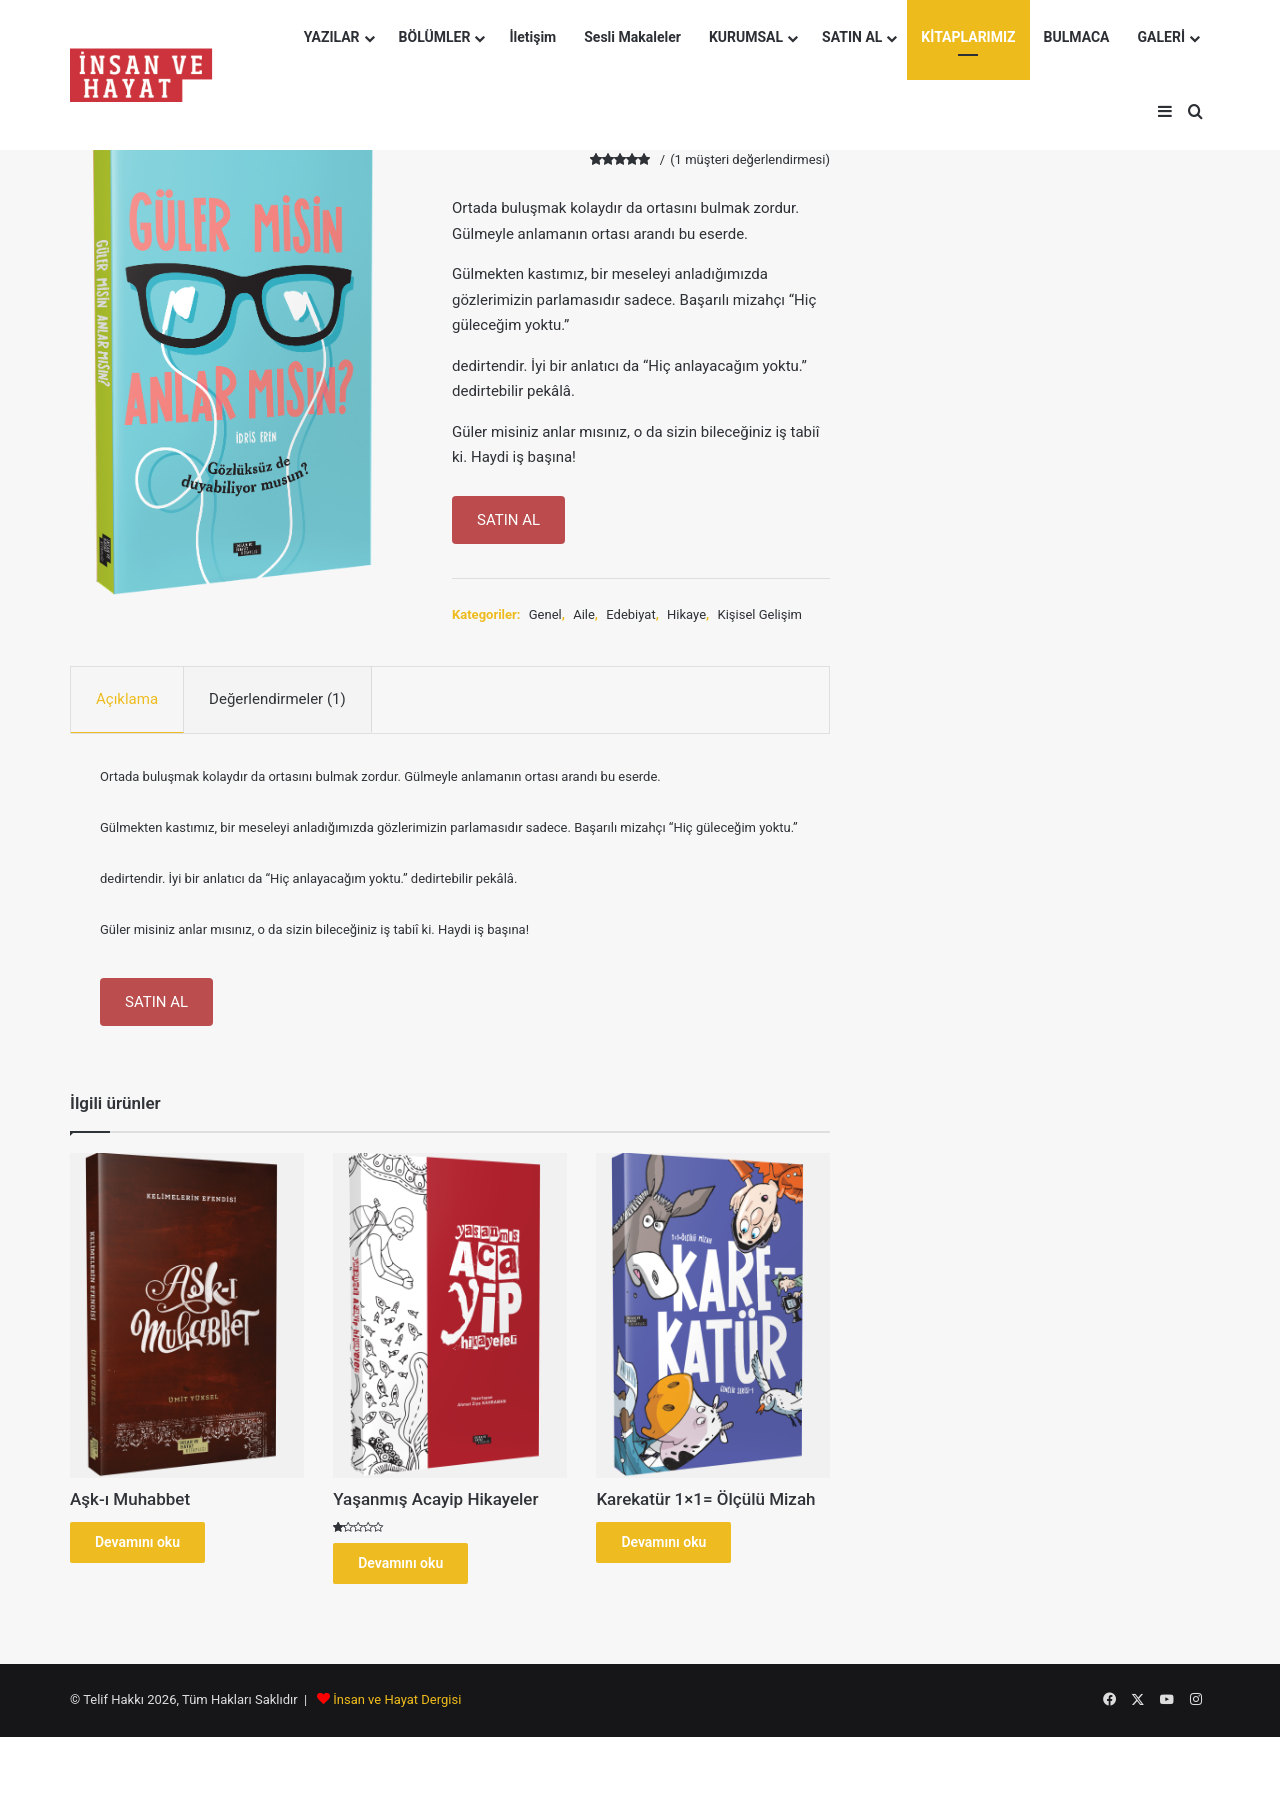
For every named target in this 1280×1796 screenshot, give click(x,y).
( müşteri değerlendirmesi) (750, 159)
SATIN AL (852, 37)
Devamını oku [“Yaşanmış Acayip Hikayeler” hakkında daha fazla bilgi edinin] (400, 1563)
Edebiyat (630, 614)
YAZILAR (332, 37)
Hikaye (686, 614)
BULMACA (1077, 37)
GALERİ (1161, 37)
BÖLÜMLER (435, 37)
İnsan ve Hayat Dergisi (397, 1699)
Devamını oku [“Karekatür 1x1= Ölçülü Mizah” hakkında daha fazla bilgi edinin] (663, 1542)
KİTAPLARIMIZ (968, 37)
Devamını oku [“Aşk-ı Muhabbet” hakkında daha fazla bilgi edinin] (137, 1542)
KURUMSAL (746, 37)
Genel (545, 614)
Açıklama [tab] (127, 699)
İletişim (532, 37)
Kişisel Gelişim (759, 614)
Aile (584, 614)
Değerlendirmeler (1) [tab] (277, 699)
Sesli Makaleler (632, 37)
